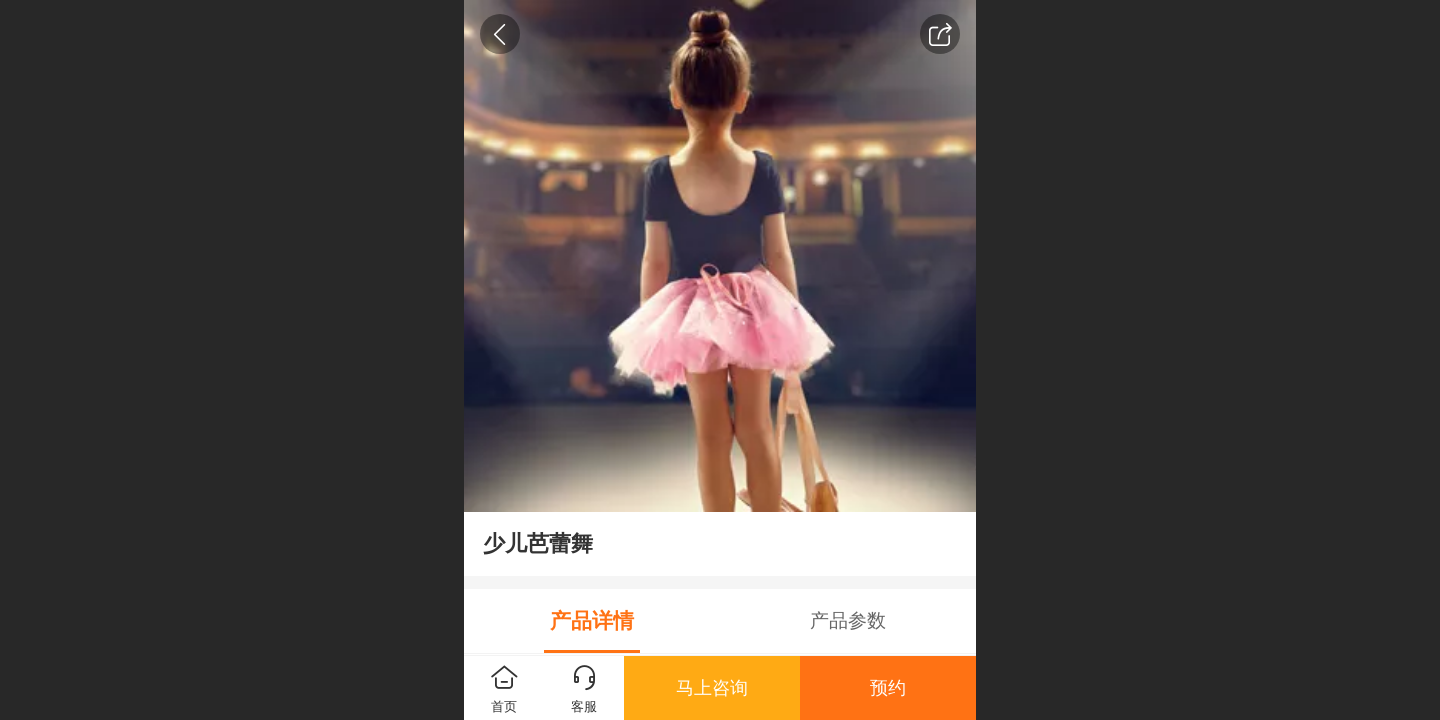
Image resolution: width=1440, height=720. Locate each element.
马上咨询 (712, 688)
